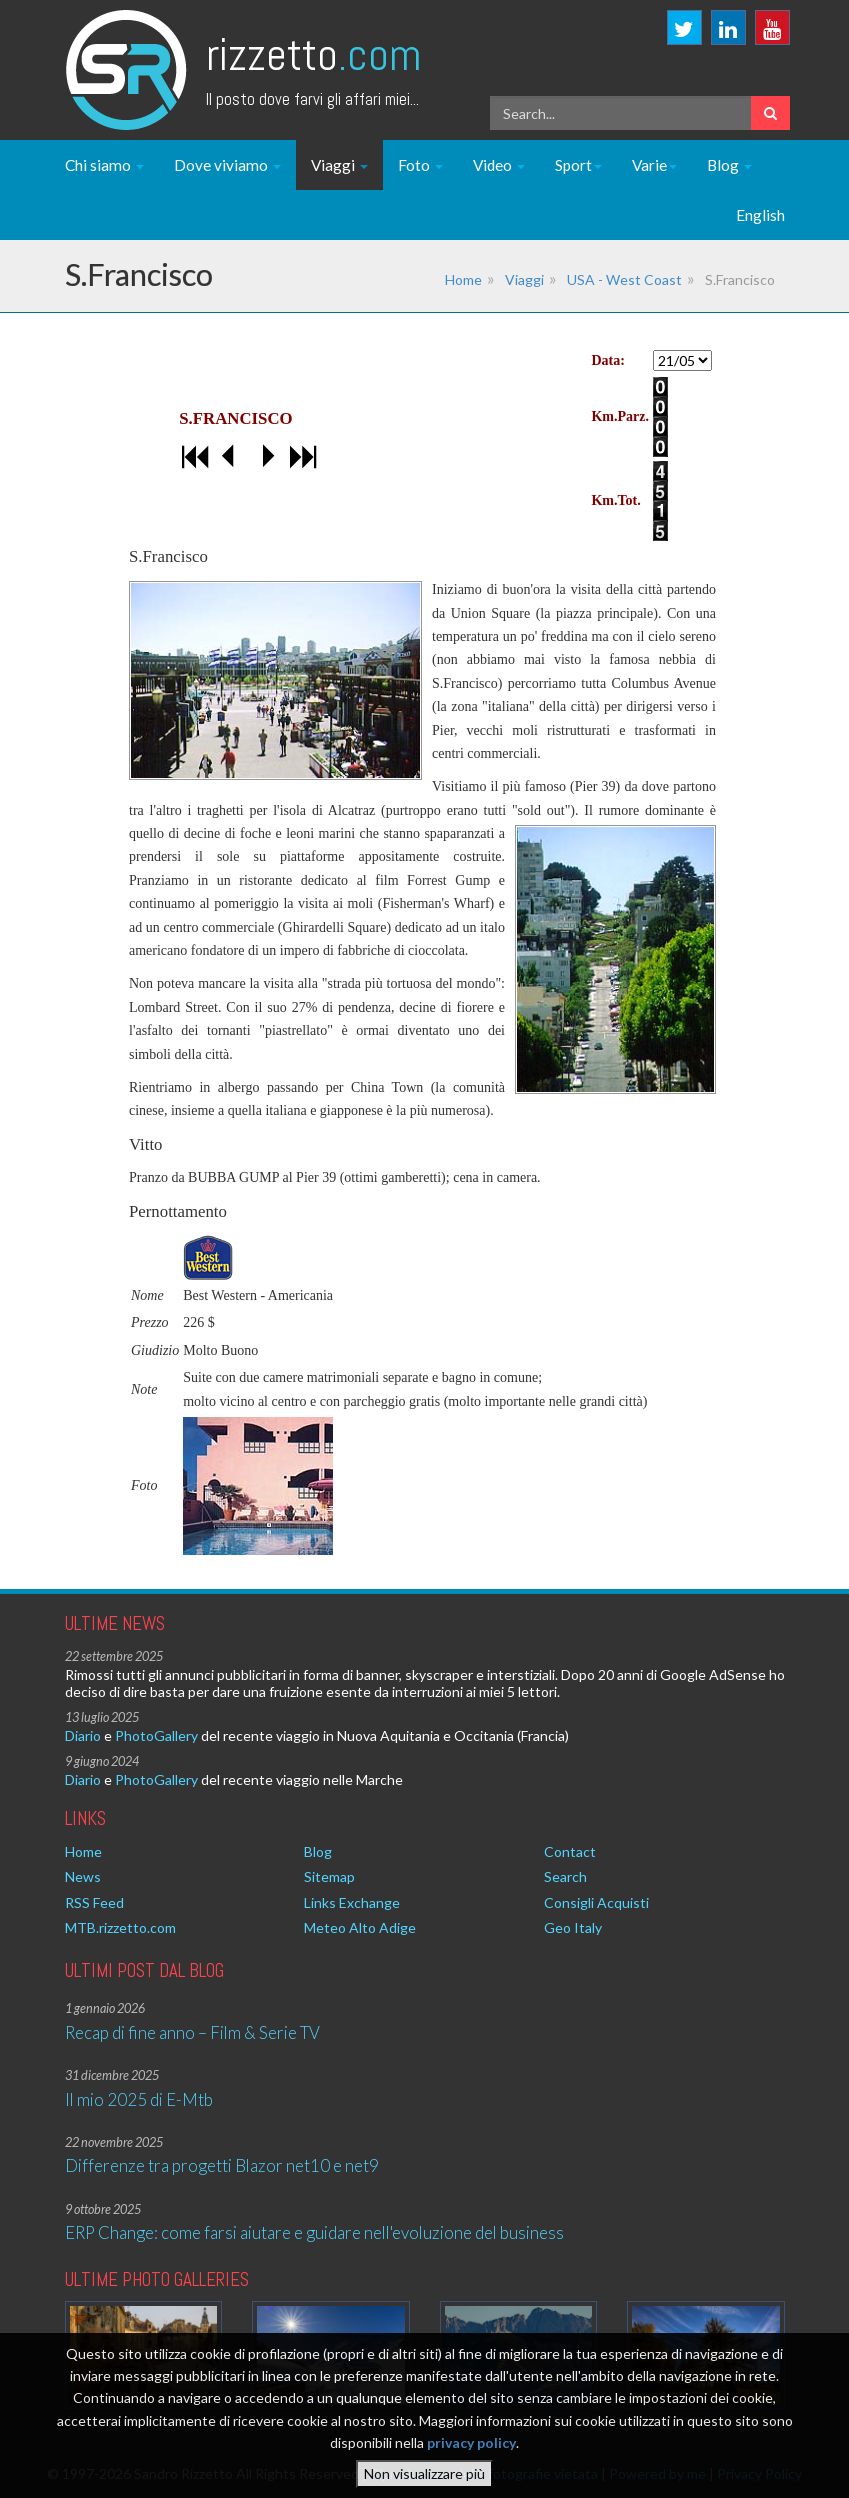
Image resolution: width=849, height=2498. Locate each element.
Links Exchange (352, 1902)
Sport (578, 165)
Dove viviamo (227, 165)
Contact (570, 1851)
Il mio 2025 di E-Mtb (139, 2099)
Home (463, 279)
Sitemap (329, 1876)
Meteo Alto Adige (360, 1927)
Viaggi (339, 165)
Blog (729, 165)
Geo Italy (573, 1927)
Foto (420, 165)
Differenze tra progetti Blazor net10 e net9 (222, 2165)
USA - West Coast (624, 279)
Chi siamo (104, 165)
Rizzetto (313, 54)
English (760, 215)
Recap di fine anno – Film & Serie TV (192, 2032)
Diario (83, 1735)
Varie (654, 165)
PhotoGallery (156, 1735)
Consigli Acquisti (596, 1902)
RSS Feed (94, 1902)
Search (565, 1876)
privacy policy (471, 2442)
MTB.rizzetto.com (120, 1927)
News (83, 1876)
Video (499, 165)
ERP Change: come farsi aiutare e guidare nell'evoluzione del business (314, 2232)
